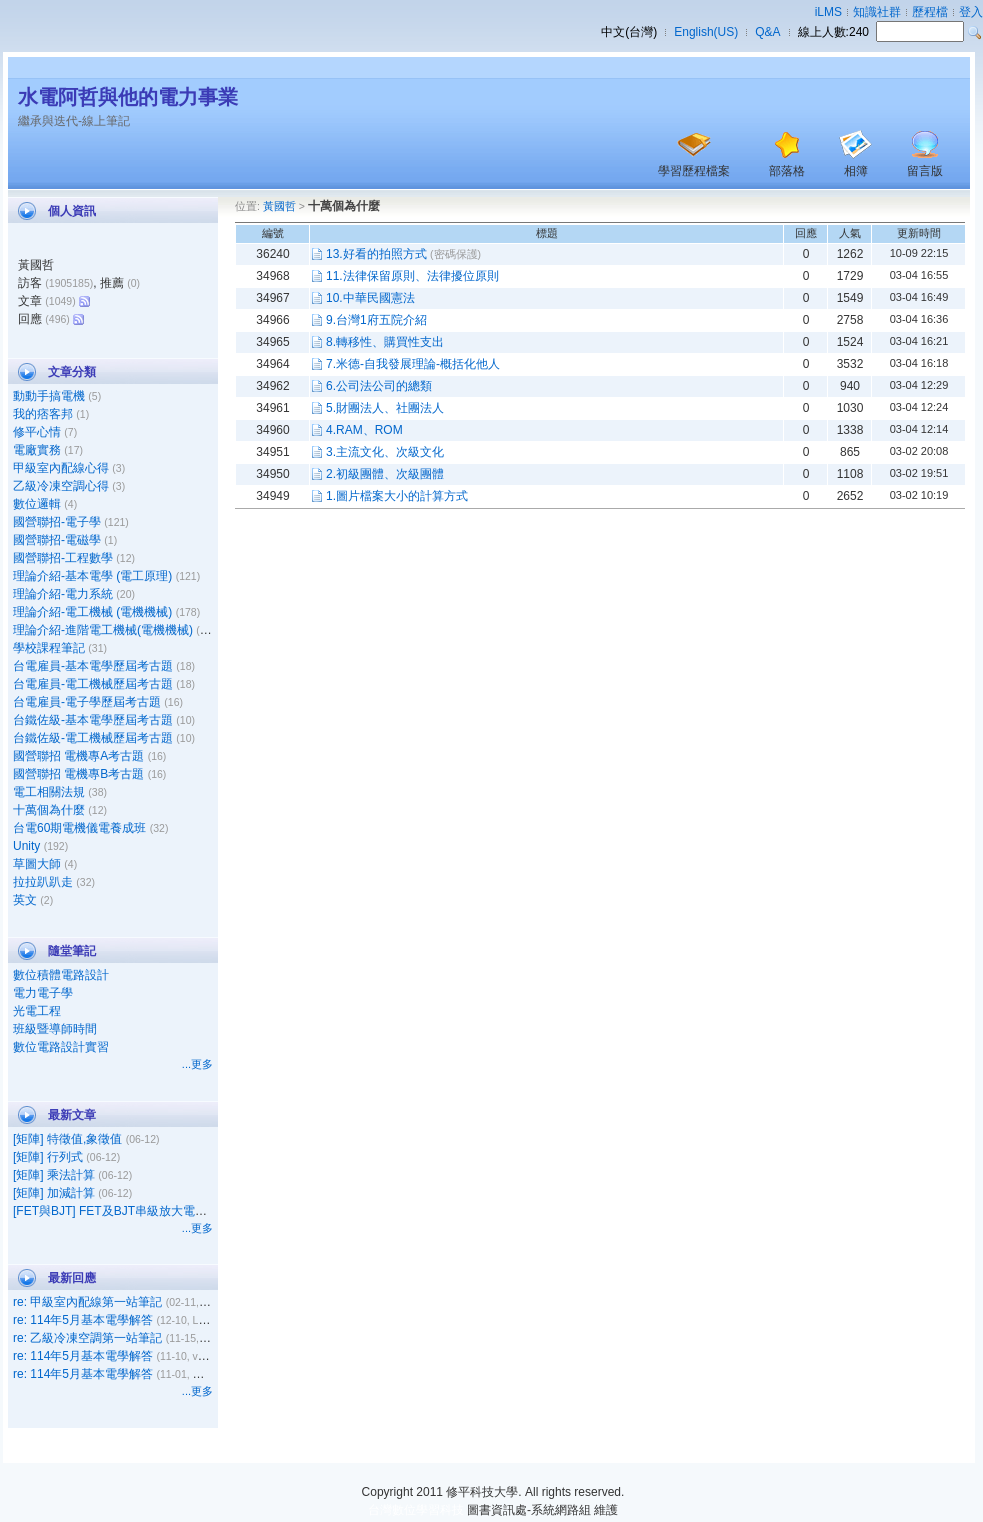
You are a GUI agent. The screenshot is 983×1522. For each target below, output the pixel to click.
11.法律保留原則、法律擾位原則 (412, 276)
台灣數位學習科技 (416, 1510)
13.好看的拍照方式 (376, 254)
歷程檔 (930, 12)
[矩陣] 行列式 (48, 1157)
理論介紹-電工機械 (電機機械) (92, 612)
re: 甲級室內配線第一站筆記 (87, 1302)
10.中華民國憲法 (370, 298)
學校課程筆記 (49, 648)
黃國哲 (279, 206)
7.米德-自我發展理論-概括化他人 (413, 364)
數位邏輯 (37, 504)
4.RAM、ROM (364, 430)
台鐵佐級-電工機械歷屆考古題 (93, 738)
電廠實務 (37, 450)
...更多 (197, 1064)
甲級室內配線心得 (61, 468)
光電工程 (37, 1011)
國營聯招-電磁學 (57, 540)
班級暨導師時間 (55, 1029)
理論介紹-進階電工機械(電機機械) (103, 630)
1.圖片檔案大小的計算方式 (397, 496)
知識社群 (877, 12)
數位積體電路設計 (61, 975)
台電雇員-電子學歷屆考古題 (87, 702)
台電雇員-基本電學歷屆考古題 (93, 666)
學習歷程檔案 (694, 171)
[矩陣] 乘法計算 (54, 1175)
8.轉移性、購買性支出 (385, 342)
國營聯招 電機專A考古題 (78, 756)
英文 (25, 900)
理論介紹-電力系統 (63, 594)
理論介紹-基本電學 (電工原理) (92, 576)
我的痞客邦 (43, 414)
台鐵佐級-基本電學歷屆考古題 (93, 720)
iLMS (828, 12)
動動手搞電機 (49, 396)
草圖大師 (37, 864)
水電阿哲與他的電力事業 (128, 97)
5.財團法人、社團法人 (385, 408)
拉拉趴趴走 (43, 882)
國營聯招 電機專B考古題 (78, 774)
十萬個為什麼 (49, 810)
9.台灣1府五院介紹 (376, 320)
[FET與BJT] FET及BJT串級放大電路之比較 (128, 1211)
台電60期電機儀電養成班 (79, 828)
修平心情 (37, 432)
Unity (26, 846)
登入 (971, 12)
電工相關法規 (49, 792)
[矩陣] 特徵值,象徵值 (67, 1139)
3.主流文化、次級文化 (385, 452)
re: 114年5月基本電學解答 (83, 1320)
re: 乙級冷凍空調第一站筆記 (87, 1338)
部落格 (787, 171)
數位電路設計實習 (61, 1047)
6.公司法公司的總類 (379, 386)
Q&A (767, 32)
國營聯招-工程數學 (63, 558)
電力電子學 (43, 993)
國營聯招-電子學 (57, 522)
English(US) (706, 32)
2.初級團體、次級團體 (385, 474)
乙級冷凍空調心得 (61, 486)
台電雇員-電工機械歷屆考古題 (93, 684)
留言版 (925, 171)
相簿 (856, 171)
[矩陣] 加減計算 (54, 1193)
